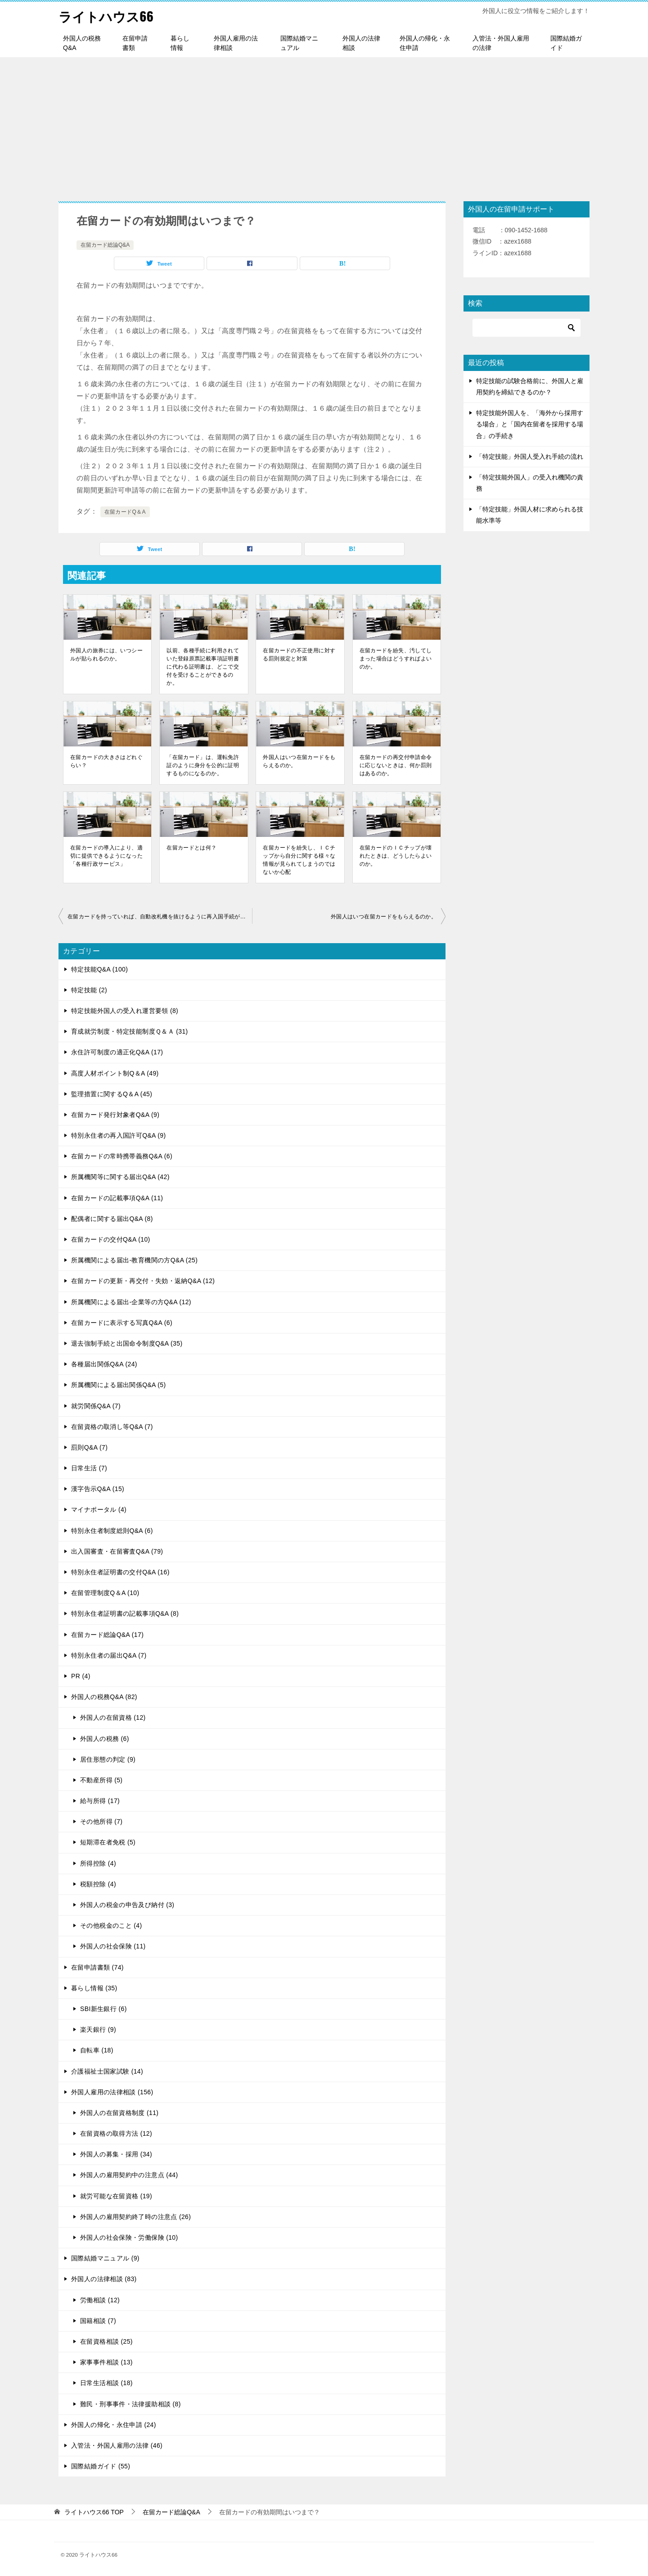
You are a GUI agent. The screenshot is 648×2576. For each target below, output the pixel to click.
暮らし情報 (180, 43)
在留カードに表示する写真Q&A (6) (121, 1322)
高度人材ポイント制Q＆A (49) (115, 1072)
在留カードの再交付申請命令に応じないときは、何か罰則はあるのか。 (396, 765)
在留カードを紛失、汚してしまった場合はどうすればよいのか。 (396, 658)
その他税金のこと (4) (111, 1925)
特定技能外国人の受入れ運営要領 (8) (124, 1010)
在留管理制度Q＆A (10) (105, 1592)
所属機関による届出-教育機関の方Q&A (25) (134, 1260)
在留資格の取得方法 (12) (116, 2133)
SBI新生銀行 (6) (103, 2008)
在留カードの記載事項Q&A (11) (117, 1197)
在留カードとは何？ (191, 847)
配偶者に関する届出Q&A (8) (112, 1218)
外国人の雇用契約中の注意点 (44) (129, 2174)
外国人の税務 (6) (104, 1738)
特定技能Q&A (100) (99, 968)
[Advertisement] (324, 125)
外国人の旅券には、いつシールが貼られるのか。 (106, 654)
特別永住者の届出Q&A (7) (108, 1655)
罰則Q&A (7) (89, 1447)
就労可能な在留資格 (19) (116, 2195)
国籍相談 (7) (98, 2320)
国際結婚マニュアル (299, 43)
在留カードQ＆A (125, 512)
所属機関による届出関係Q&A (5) (118, 1384)
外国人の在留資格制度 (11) (119, 2112)
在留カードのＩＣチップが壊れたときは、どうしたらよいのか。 (396, 855)
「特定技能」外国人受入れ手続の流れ (529, 456)
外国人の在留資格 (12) (113, 1717)
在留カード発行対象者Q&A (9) (115, 1114)
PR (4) (80, 1676)
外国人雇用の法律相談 (236, 43)
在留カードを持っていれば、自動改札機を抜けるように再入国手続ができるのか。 (160, 916)
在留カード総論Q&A (105, 245)
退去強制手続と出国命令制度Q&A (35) (126, 1343)
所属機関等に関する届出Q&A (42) (120, 1176)
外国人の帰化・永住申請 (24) (113, 2424)
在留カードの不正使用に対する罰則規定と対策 (299, 654)
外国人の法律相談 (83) (104, 2278)
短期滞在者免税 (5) (107, 1842)
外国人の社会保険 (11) (113, 1946)
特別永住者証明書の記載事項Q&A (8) (125, 1613)
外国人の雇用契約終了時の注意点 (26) (135, 2216)
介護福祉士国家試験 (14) (107, 2070)
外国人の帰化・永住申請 (425, 43)
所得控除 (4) (98, 1862)
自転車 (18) (96, 2050)
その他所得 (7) (101, 1821)
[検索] (526, 328)
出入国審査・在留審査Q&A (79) (117, 1551)
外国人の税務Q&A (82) (104, 1696)
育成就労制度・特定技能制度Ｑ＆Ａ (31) (129, 1031)
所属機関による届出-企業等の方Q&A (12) (131, 1301)
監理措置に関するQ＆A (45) (111, 1094)
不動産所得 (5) (101, 1780)
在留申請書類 (135, 43)
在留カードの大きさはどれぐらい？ (106, 761)
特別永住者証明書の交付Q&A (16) (120, 1572)
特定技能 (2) (89, 990)
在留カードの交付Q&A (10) (110, 1239)
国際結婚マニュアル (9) (105, 2258)
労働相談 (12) (100, 2299)
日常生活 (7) (89, 1468)
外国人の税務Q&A (82, 43)
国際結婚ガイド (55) (100, 2466)
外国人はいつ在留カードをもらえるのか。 (299, 761)
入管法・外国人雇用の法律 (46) (116, 2445)
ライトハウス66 (107, 15)
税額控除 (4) (98, 1884)
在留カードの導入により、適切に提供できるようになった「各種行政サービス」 (106, 855)
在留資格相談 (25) (106, 2341)
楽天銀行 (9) (98, 2029)
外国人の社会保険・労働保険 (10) (129, 2237)
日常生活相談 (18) (106, 2382)
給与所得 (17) (100, 1800)
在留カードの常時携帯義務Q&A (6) (121, 1156)
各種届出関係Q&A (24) (104, 1364)
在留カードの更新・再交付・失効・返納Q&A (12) (143, 1280)
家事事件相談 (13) (106, 2362)
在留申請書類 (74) (97, 1966)
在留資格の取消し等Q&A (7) (112, 1426)
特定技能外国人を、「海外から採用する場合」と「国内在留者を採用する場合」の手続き (529, 424)
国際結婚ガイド (566, 43)
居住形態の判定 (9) (107, 1759)
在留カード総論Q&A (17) (107, 1634)
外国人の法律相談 (361, 43)
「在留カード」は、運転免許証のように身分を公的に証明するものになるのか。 (202, 765)
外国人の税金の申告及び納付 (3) (127, 1904)
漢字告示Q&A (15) (97, 1488)
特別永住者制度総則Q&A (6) (112, 1530)
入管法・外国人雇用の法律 (500, 43)
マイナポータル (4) (98, 1509)
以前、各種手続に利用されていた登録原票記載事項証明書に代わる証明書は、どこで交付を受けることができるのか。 (202, 666)
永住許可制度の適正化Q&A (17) (117, 1052)
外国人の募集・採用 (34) (116, 2154)
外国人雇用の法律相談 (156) (112, 2092)
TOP (94, 2512)
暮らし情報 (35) (94, 1988)
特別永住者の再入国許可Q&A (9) (118, 1135)
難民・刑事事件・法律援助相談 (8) (130, 2403)
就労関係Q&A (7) (96, 1405)
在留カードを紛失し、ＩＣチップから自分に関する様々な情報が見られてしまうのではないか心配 (299, 859)
